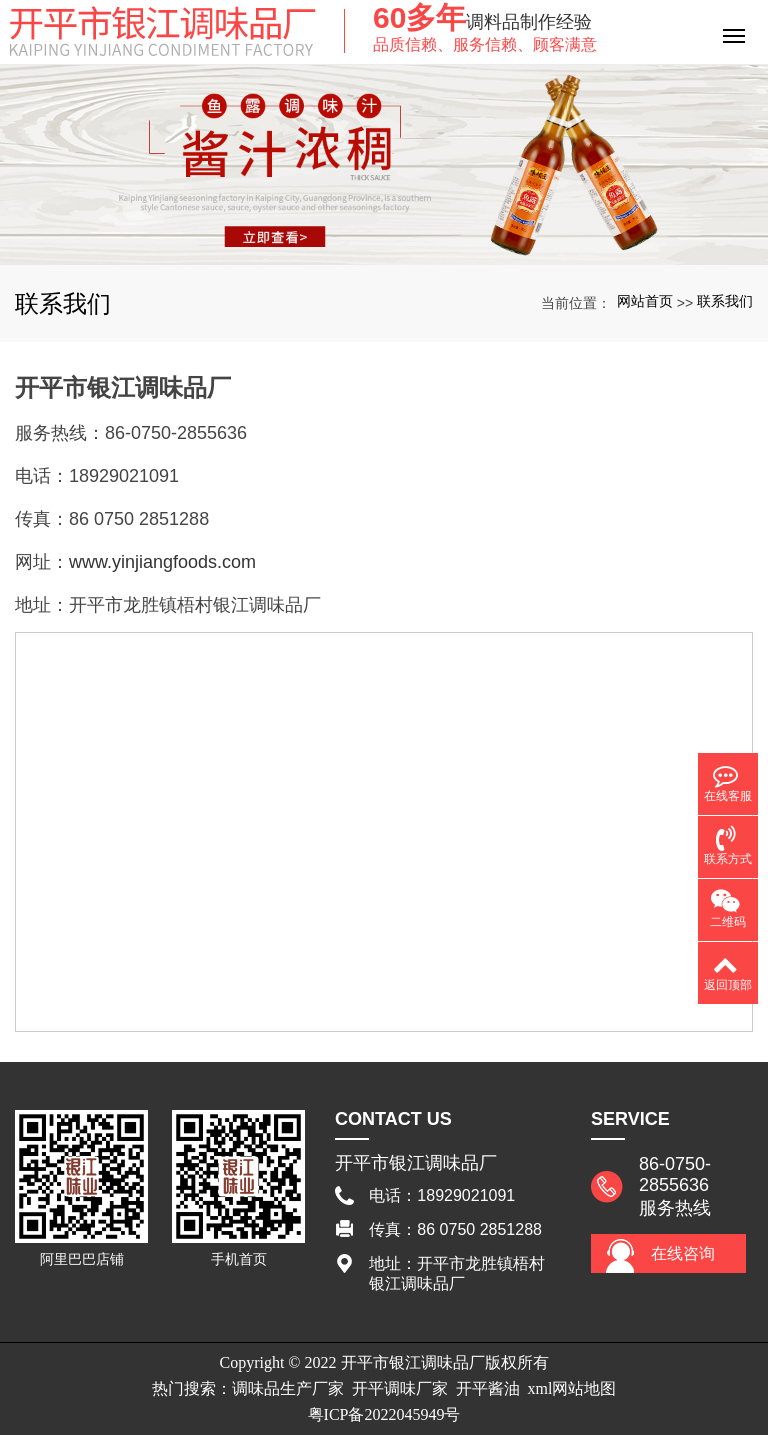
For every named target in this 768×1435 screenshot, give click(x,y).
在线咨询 (683, 1253)
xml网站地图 (572, 1388)
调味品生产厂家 (288, 1388)
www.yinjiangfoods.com (162, 562)
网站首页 (645, 301)
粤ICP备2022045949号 (384, 1414)
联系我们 (725, 301)
